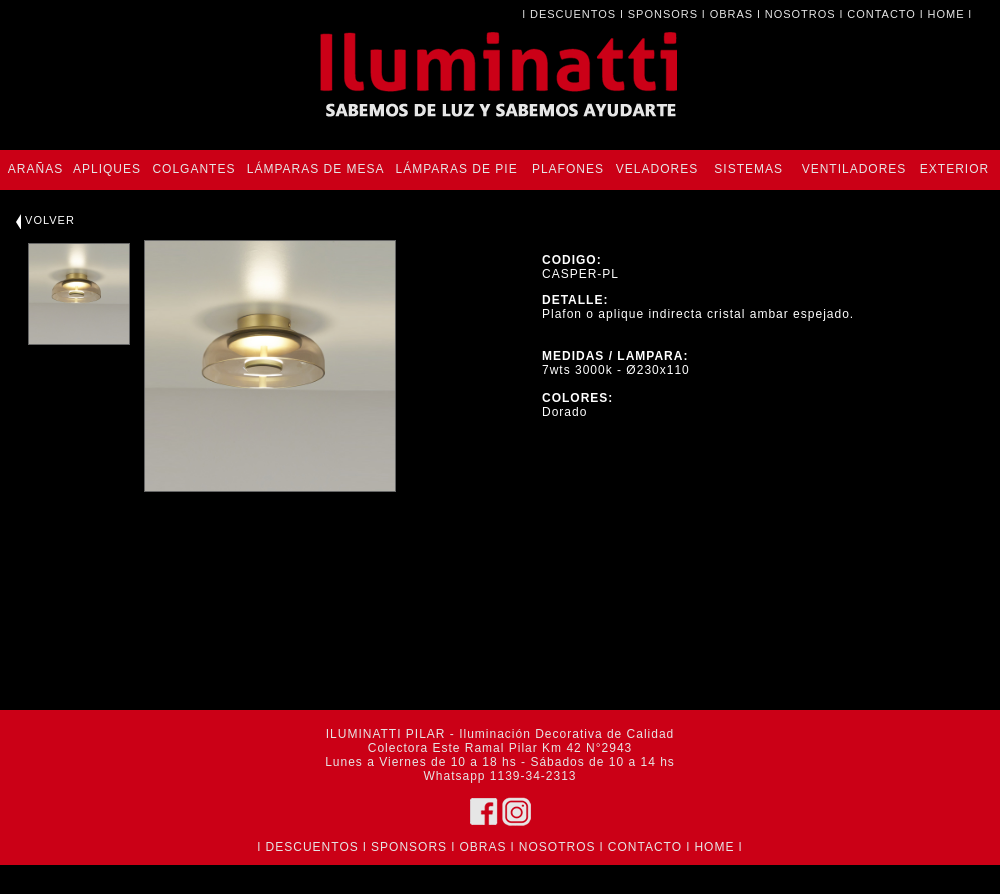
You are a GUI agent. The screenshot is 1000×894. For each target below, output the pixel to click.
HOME (946, 14)
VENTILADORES (854, 169)
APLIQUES (107, 169)
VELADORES (657, 169)
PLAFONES (568, 169)
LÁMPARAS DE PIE (457, 169)
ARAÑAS (35, 169)
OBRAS (732, 14)
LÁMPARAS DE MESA (316, 169)
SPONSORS (663, 14)
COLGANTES (193, 169)
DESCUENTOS (573, 14)
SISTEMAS (748, 169)
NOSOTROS (800, 14)
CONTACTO (881, 14)
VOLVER (45, 220)
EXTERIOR (954, 169)
